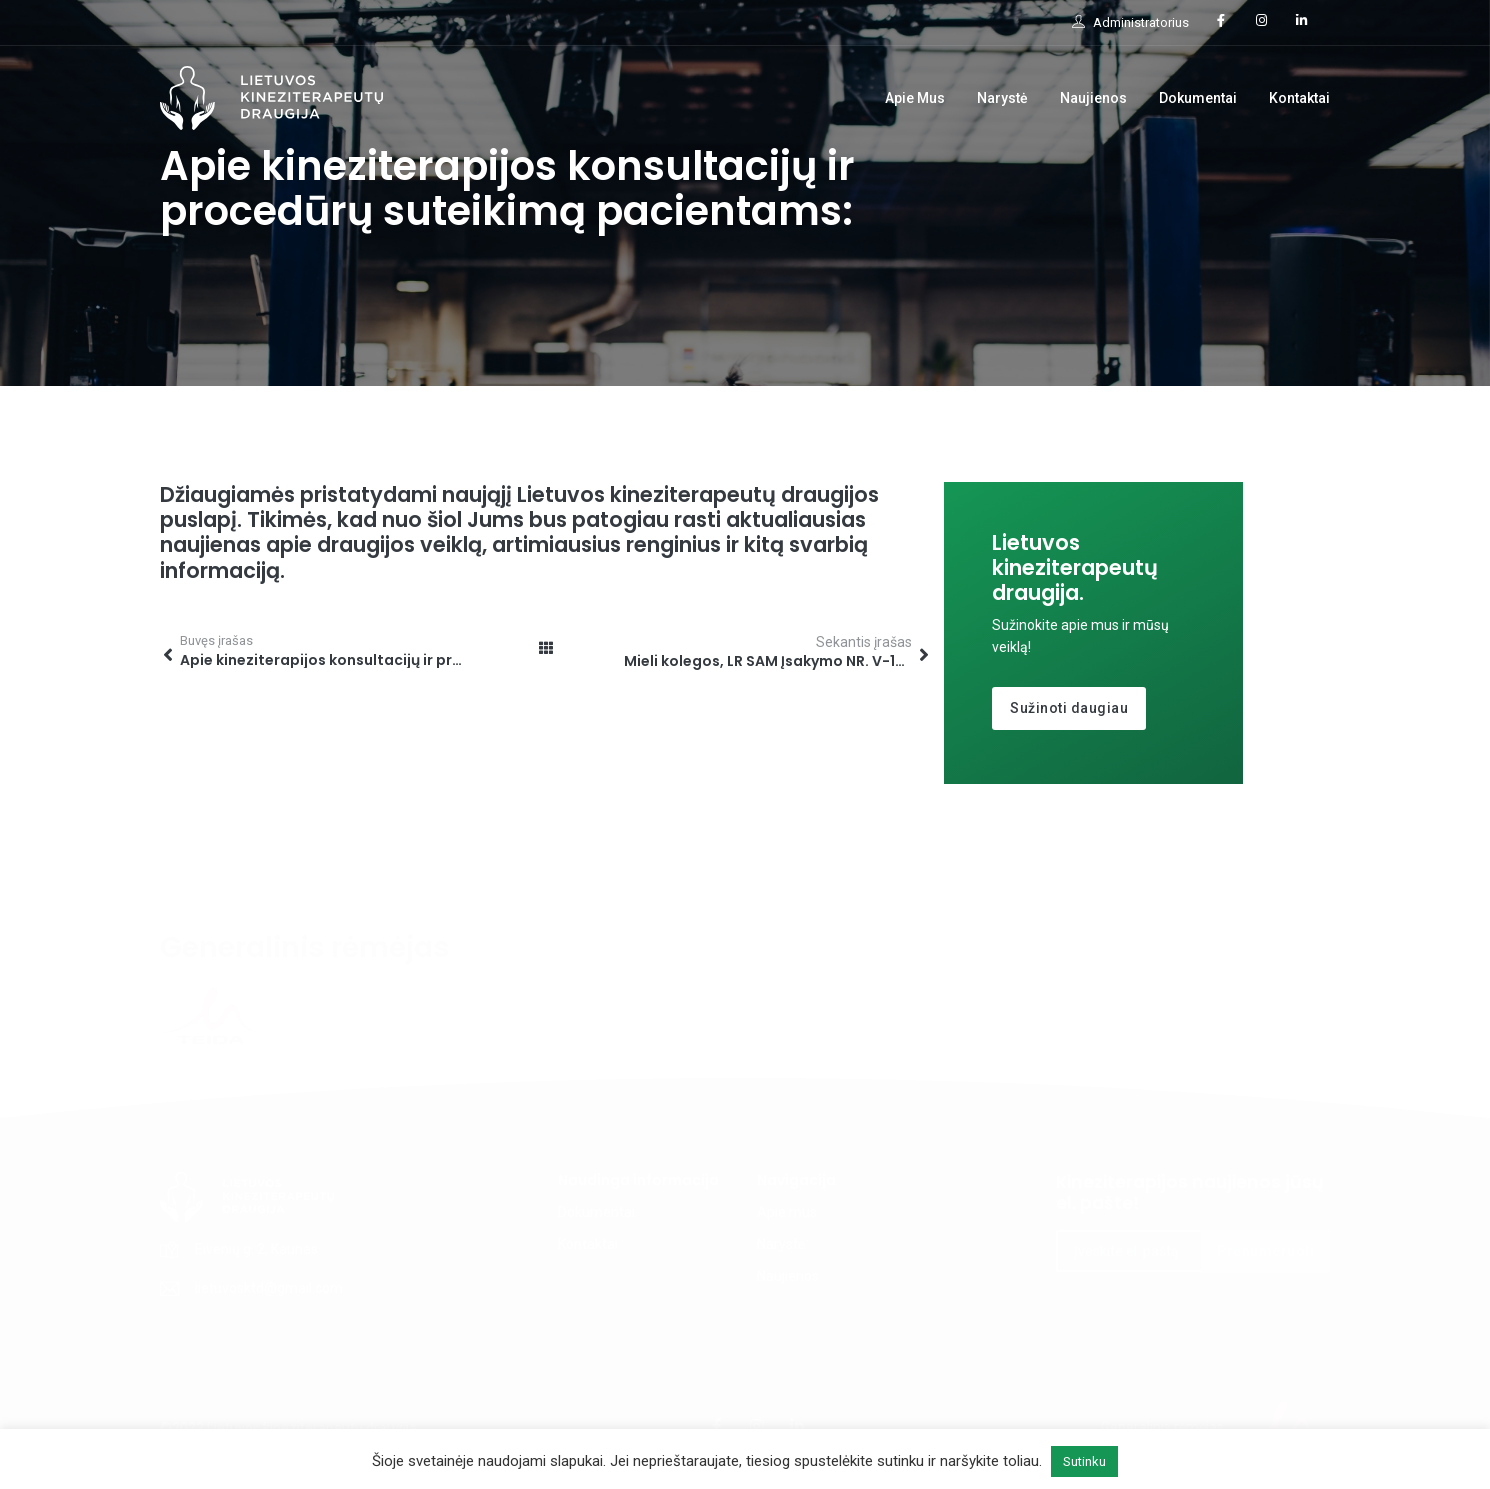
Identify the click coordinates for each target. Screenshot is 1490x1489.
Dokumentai (1198, 98)
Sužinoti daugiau (1069, 708)
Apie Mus (915, 98)
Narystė (1002, 98)
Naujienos (1093, 98)
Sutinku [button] (1084, 1461)
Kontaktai (1299, 98)
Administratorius (1130, 22)
